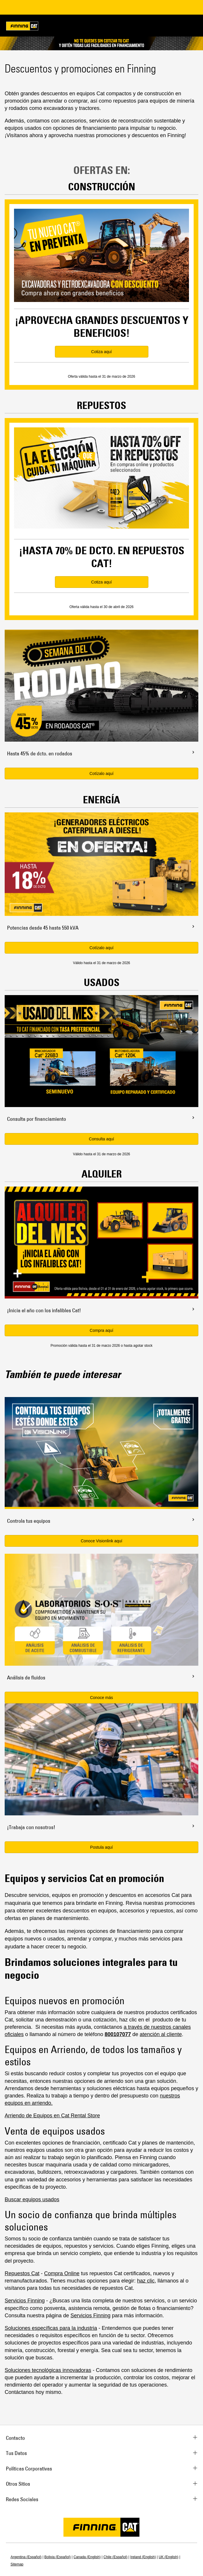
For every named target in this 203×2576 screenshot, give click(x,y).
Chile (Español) (115, 2557)
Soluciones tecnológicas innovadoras (48, 2370)
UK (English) (168, 2557)
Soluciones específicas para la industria (51, 2328)
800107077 (118, 2034)
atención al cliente (161, 2034)
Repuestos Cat (22, 2273)
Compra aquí (101, 1330)
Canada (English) (87, 2557)
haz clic (146, 2281)
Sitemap (17, 2564)
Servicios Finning (25, 2301)
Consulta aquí (101, 1139)
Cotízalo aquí (101, 773)
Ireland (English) (143, 2557)
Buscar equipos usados (32, 2199)
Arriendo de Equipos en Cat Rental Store (52, 2116)
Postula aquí (101, 1847)
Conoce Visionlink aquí (101, 1541)
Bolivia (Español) (57, 2557)
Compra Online (61, 2273)
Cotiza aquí (101, 351)
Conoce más (101, 1697)
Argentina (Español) (26, 2557)
